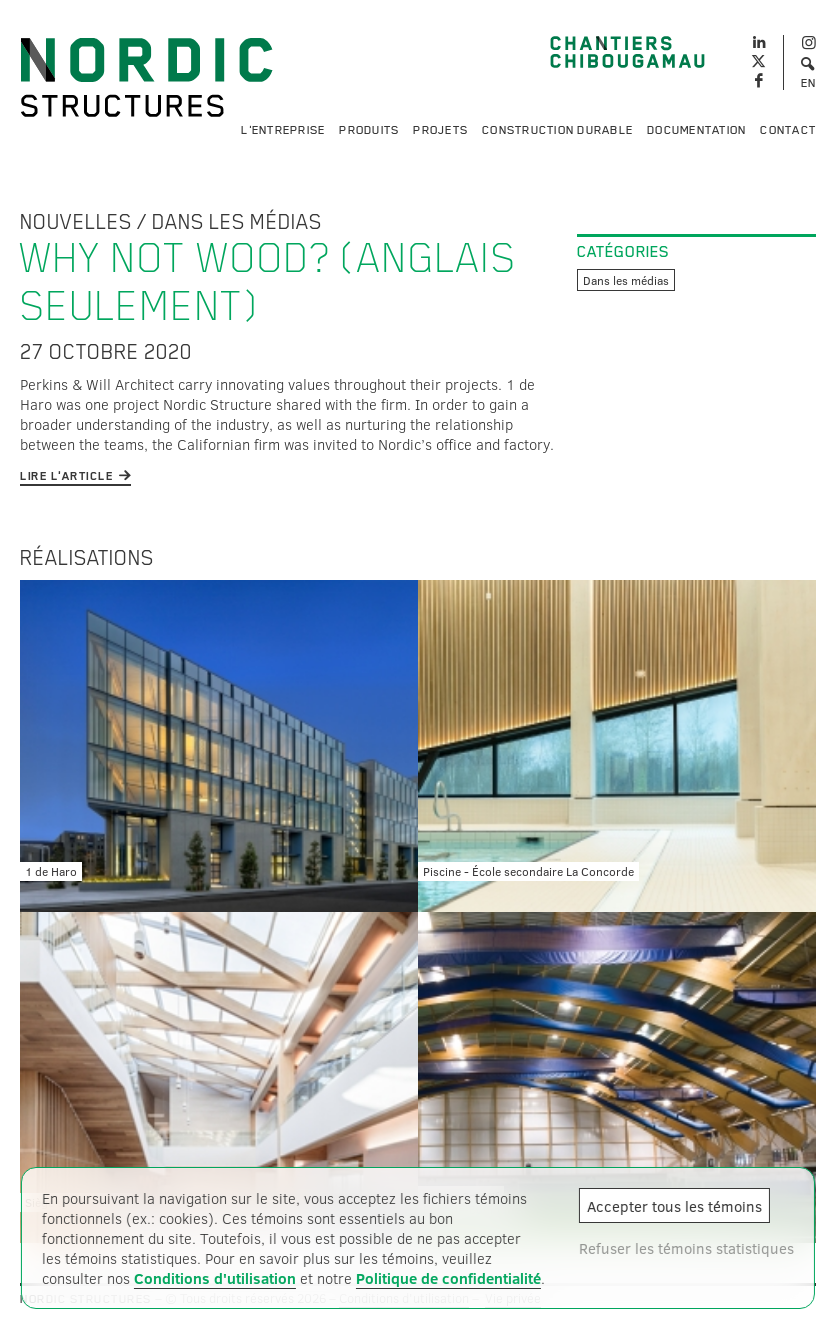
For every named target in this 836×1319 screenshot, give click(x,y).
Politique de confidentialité (448, 1278)
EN (809, 83)
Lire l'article (66, 476)
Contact (788, 130)
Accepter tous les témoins (674, 1206)
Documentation (696, 130)
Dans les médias (237, 222)
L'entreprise (283, 130)
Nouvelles (76, 222)
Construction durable (557, 130)
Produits (369, 130)
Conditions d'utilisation (215, 1278)
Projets (440, 130)
